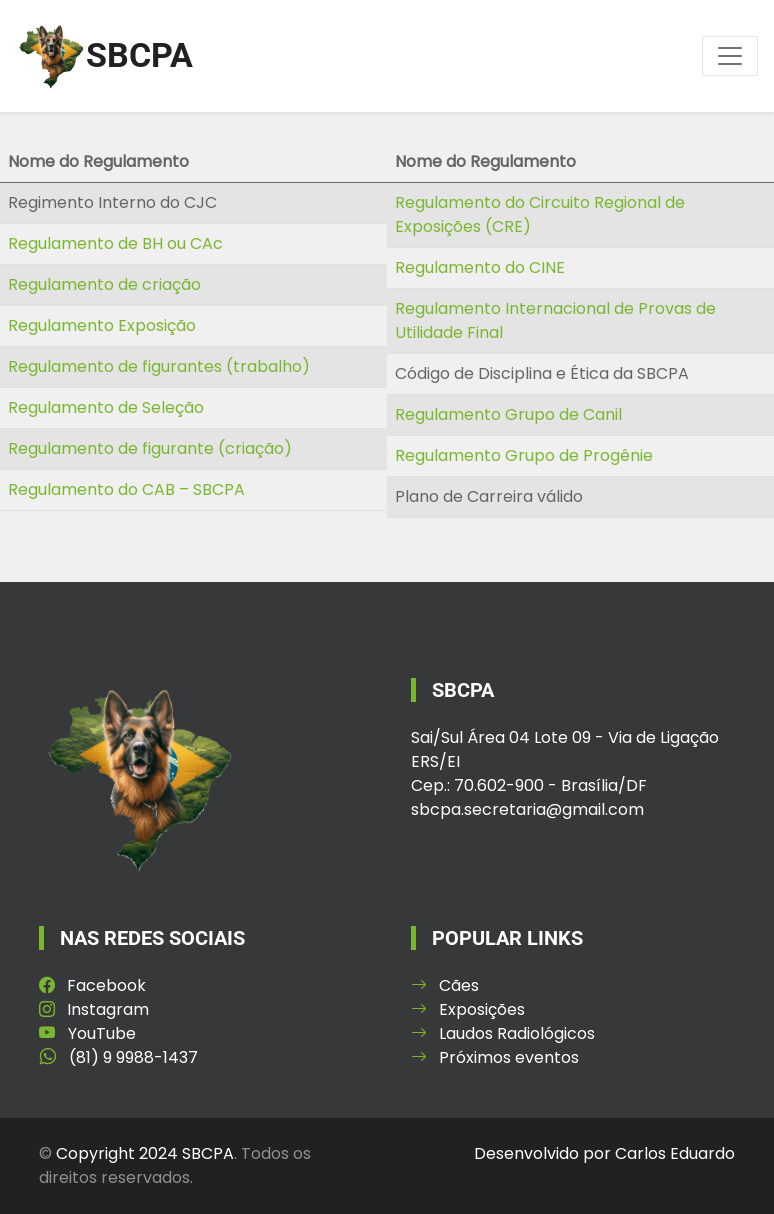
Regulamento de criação (104, 284)
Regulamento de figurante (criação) (150, 448)
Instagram (94, 1009)
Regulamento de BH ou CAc (115, 243)
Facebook (92, 985)
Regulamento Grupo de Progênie (524, 455)
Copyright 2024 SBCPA (145, 1153)
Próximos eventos (495, 1057)
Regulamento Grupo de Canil (508, 414)
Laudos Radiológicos (503, 1033)
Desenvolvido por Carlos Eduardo (604, 1153)
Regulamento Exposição (102, 325)
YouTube (87, 1033)
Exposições (468, 1009)
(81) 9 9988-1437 (118, 1057)
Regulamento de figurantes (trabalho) (159, 366)
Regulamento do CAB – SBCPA (126, 489)
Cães (445, 985)
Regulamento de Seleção (106, 407)
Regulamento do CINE (480, 267)
